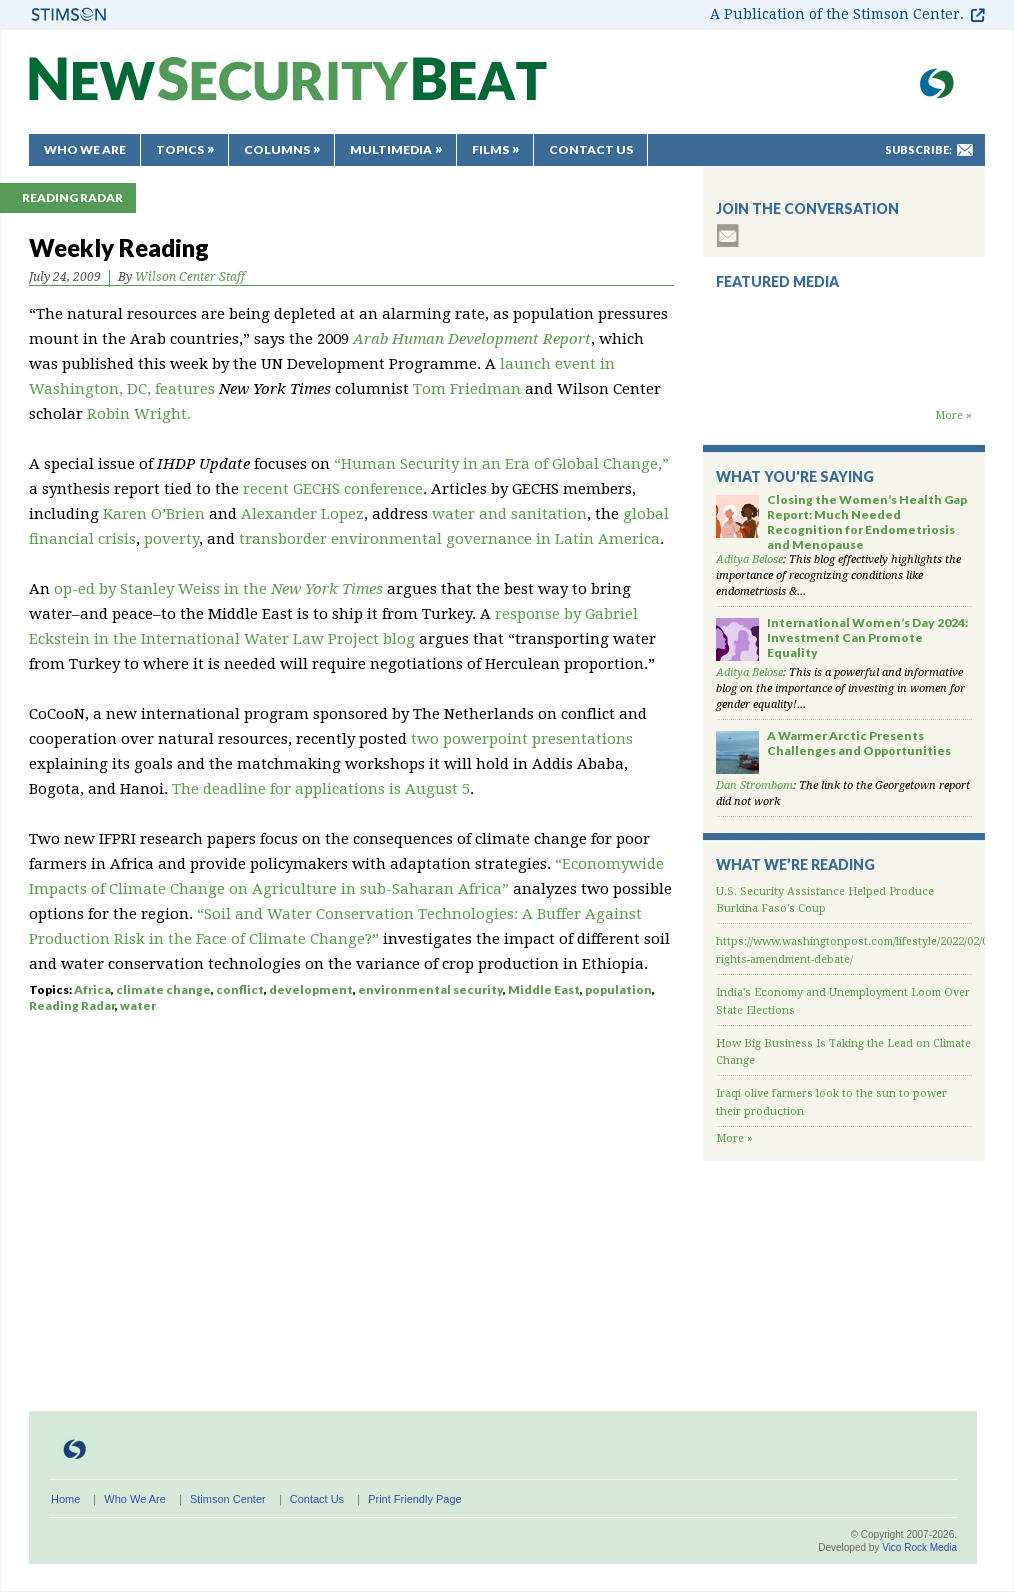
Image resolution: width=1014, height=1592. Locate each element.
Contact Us (591, 149)
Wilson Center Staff (190, 277)
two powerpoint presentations (522, 739)
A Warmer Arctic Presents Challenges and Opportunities (859, 743)
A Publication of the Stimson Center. (837, 14)
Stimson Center (228, 1499)
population (618, 989)
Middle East (544, 989)
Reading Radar (72, 197)
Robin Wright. (139, 414)
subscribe (728, 235)
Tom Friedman (467, 389)
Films (490, 149)
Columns (277, 149)
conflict (240, 989)
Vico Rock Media (919, 1547)
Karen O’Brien (154, 514)
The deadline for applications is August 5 (321, 789)
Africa (92, 989)
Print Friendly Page (415, 1499)
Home (65, 1499)
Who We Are (85, 149)
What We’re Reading (795, 864)
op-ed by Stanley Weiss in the (218, 589)
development (311, 989)
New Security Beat (288, 88)
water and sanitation (509, 514)
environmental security (430, 989)
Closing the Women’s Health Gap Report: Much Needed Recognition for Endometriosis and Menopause (867, 522)
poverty (169, 539)
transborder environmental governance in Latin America (449, 539)
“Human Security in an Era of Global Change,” (501, 464)
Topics (180, 149)
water (138, 1005)
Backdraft (844, 388)
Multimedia (391, 149)
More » (953, 415)
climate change (163, 989)
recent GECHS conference (333, 489)
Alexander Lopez (302, 514)
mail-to (965, 150)
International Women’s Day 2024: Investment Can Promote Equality (867, 637)
